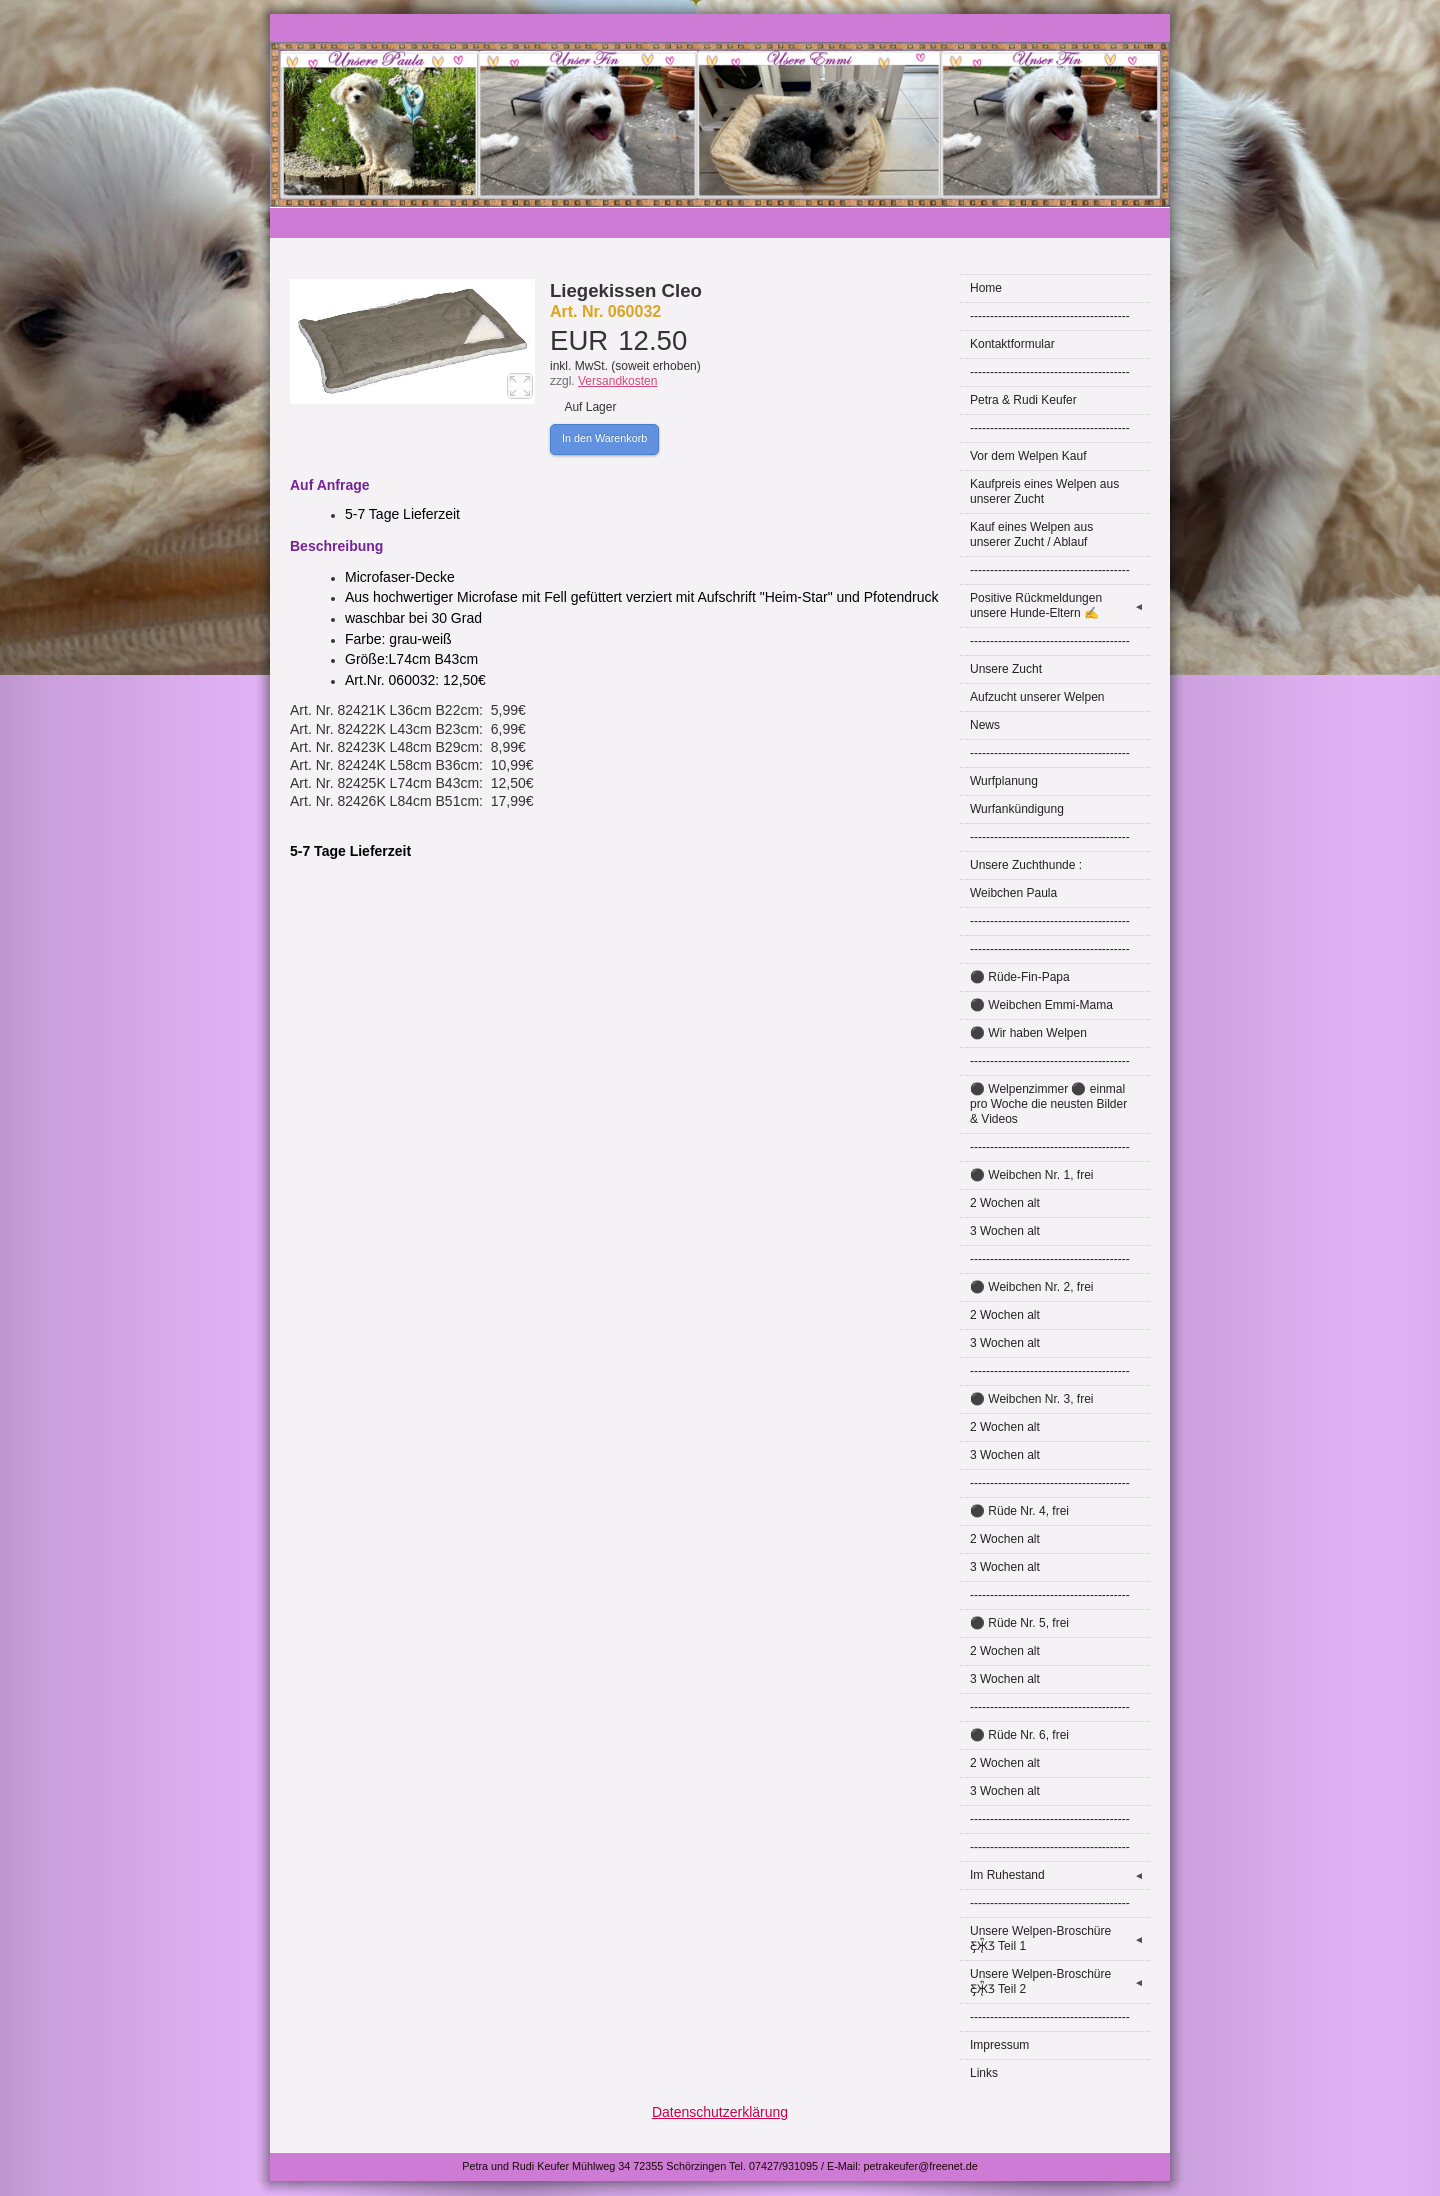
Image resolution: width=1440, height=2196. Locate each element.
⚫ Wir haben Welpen (1028, 1033)
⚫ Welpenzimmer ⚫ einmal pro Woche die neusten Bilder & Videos (1048, 1104)
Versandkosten (617, 381)
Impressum (999, 2045)
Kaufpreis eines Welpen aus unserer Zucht (1044, 491)
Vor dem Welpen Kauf (1028, 456)
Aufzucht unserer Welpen (1037, 697)
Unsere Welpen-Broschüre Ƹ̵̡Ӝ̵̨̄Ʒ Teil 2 (1060, 1981)
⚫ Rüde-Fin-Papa (1020, 977)
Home (986, 288)
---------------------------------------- (1050, 316)
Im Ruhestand (1060, 1875)
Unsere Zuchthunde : (1026, 865)
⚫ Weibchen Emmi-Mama (1041, 1005)
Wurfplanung (1004, 781)
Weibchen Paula (1013, 893)
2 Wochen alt (1005, 1203)
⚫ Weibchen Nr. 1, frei (1032, 1175)
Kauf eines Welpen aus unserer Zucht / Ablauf (1031, 534)
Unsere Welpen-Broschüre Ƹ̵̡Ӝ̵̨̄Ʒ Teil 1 (1060, 1938)
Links (984, 2073)
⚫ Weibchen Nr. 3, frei (1032, 1399)
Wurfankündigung (1017, 809)
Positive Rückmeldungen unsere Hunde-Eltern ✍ (1060, 605)
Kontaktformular (1012, 344)
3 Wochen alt (1005, 1231)
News (985, 725)
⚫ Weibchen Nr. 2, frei (1032, 1287)
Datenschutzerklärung (720, 2112)
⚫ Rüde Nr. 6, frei (1019, 1735)
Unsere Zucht (1006, 669)
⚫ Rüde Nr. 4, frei (1019, 1511)
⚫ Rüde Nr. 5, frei (1019, 1623)
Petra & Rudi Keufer (1023, 400)
